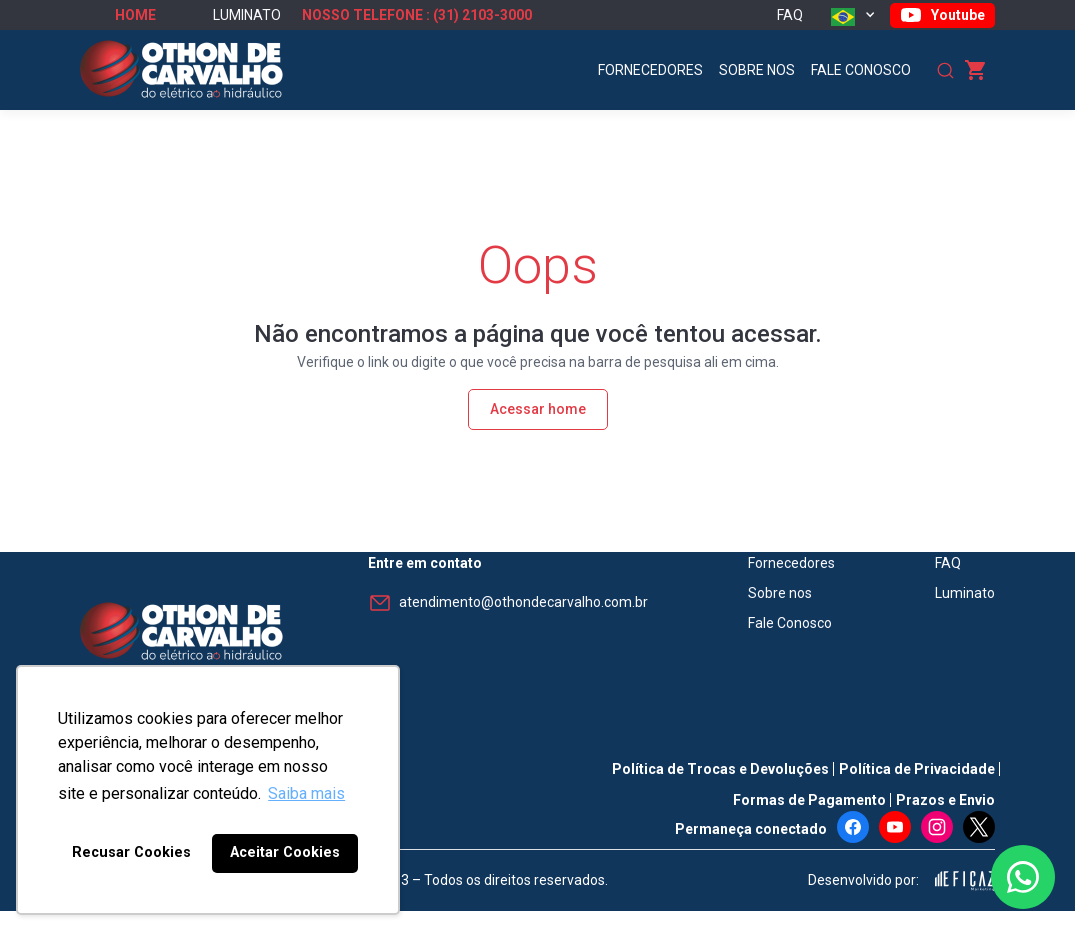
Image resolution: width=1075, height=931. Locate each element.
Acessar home (538, 409)
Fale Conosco (861, 70)
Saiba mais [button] (306, 793)
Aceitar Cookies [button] (285, 852)
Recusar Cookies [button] (131, 852)
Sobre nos (757, 70)
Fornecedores (650, 70)
